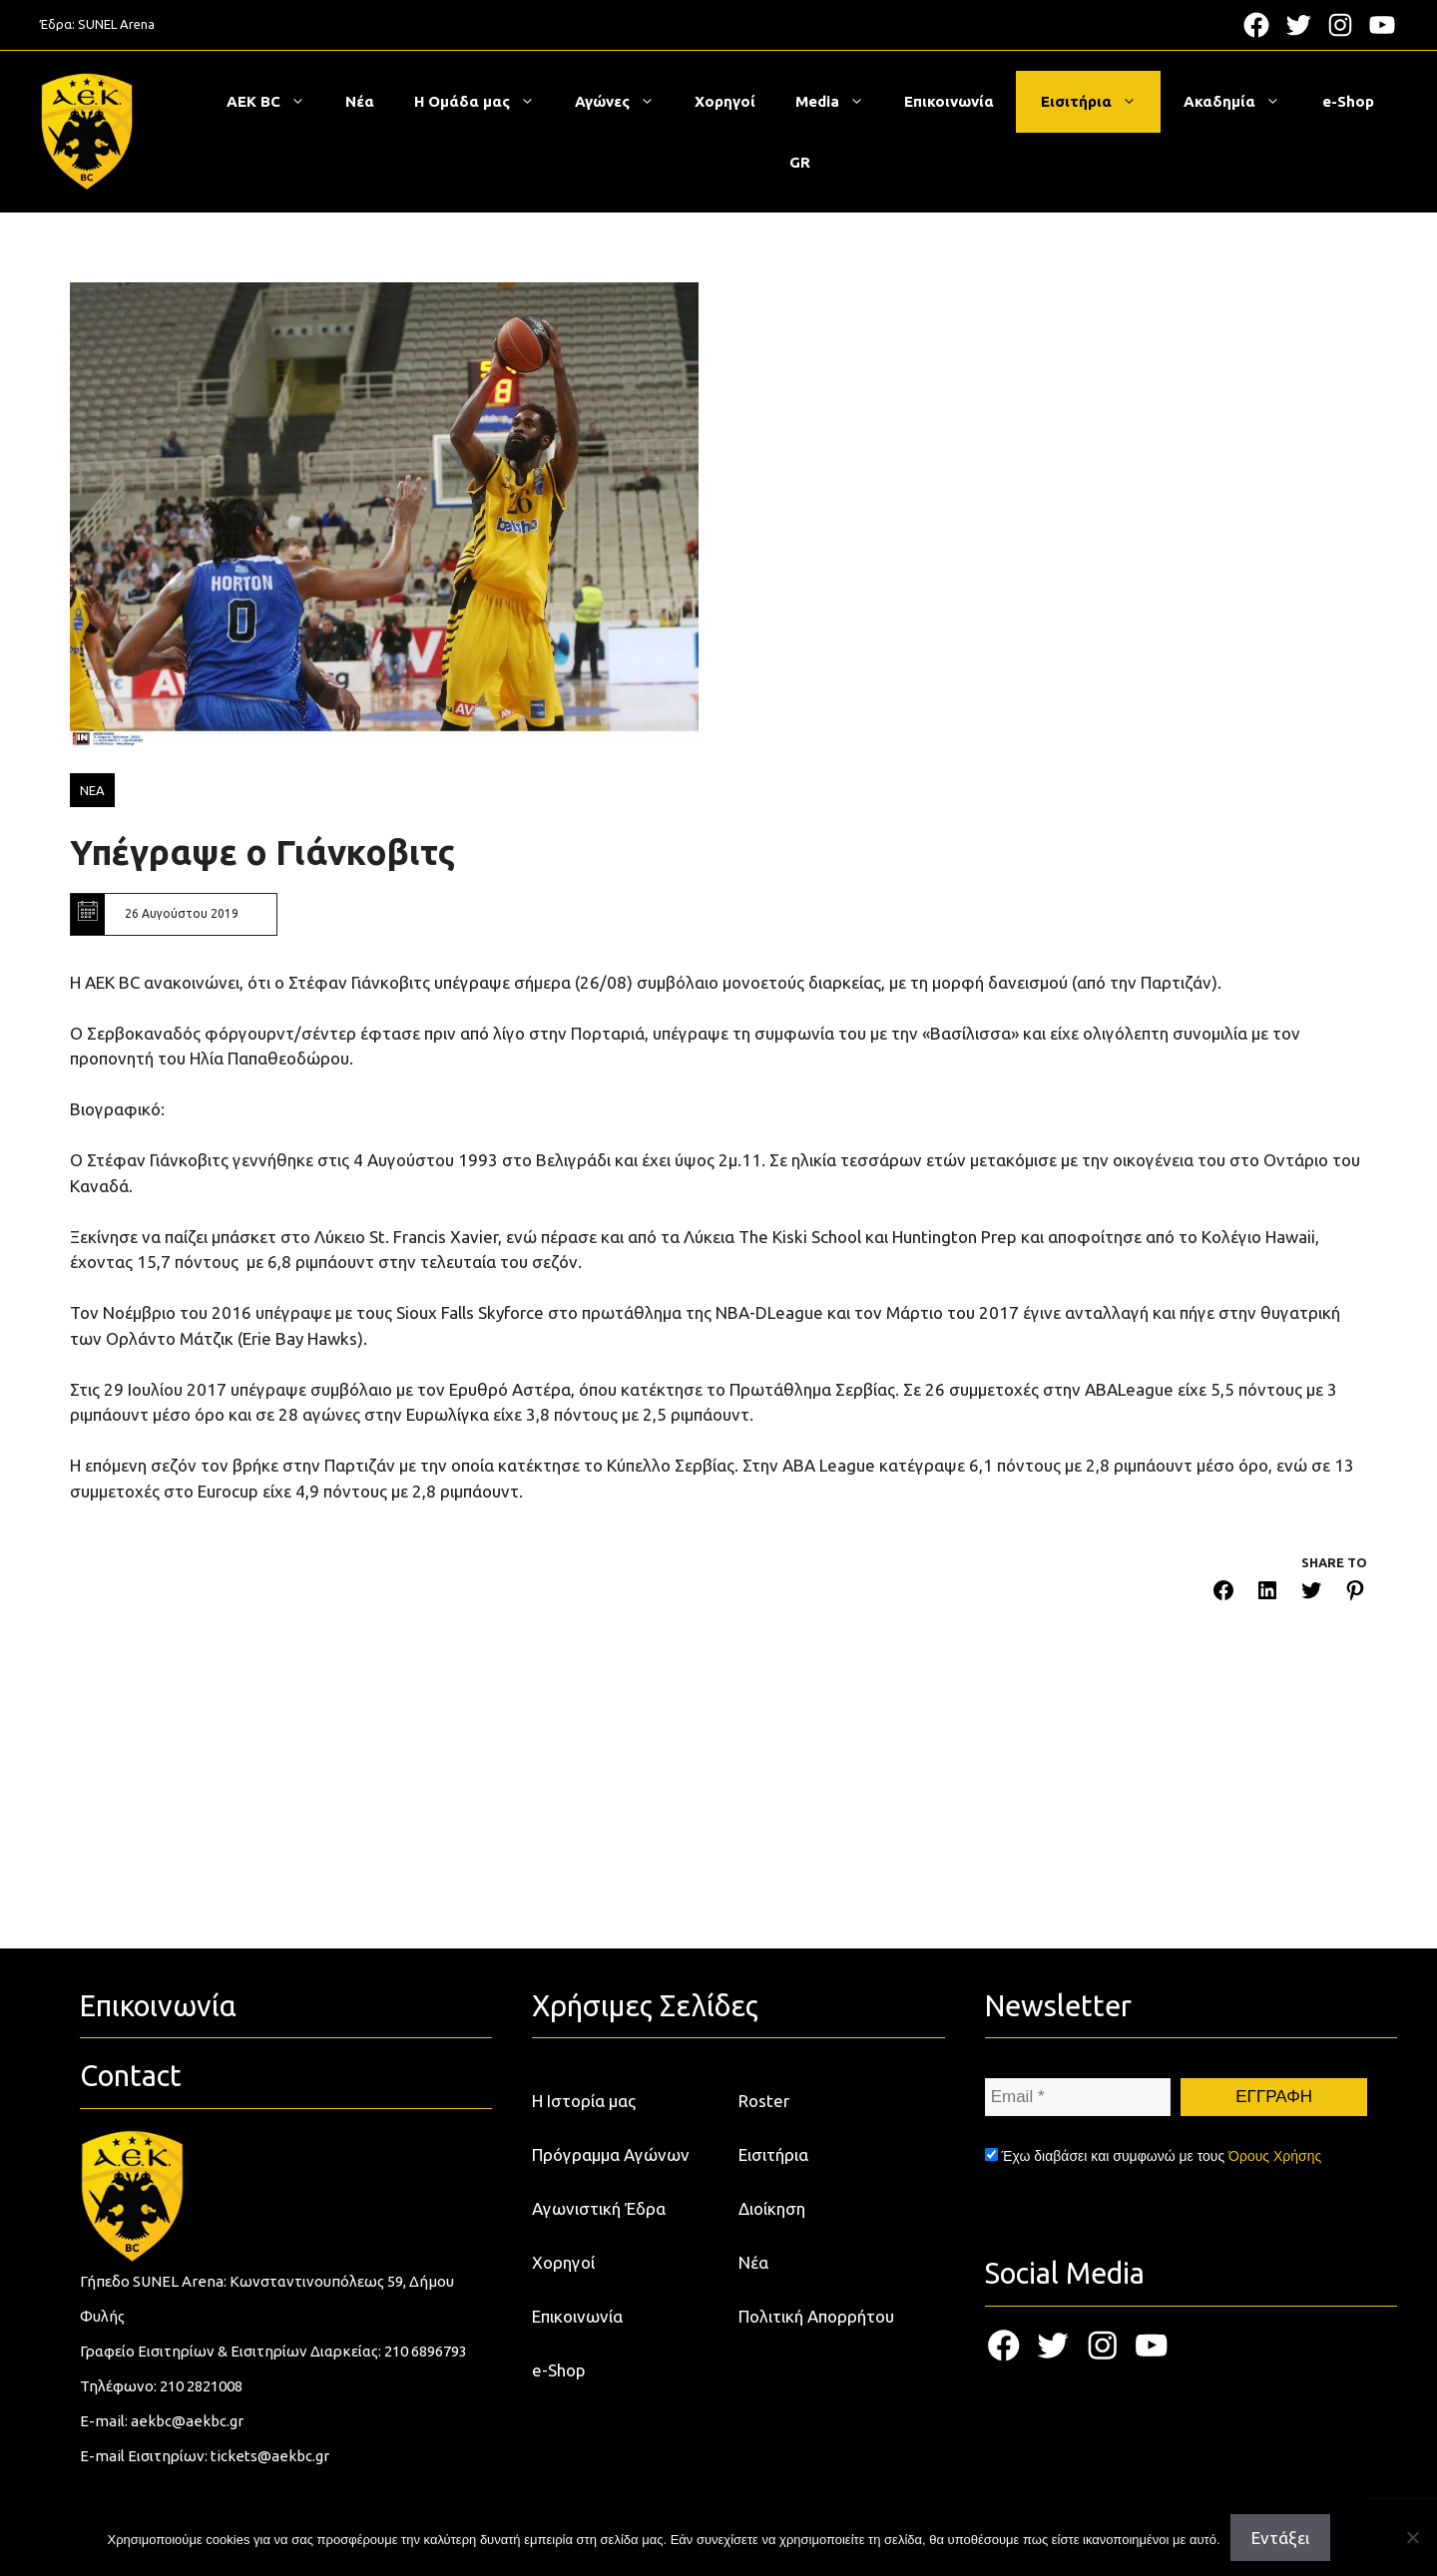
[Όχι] (1412, 2537)
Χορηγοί (725, 101)
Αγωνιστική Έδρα (599, 2208)
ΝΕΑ (92, 790)
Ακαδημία (1242, 102)
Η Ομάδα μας (484, 102)
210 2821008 (201, 2385)
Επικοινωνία (949, 101)
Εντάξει (1280, 2537)
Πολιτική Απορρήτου (816, 2316)
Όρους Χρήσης (1274, 2156)
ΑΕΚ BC (276, 102)
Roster (763, 2100)
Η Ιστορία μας (584, 2100)
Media (839, 102)
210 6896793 (425, 2351)
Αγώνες (625, 102)
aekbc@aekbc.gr (187, 2420)
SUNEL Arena (116, 24)
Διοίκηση (771, 2208)
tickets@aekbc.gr (270, 2455)
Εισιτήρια (1099, 102)
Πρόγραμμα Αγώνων (611, 2154)
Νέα (359, 101)
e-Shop (1348, 101)
